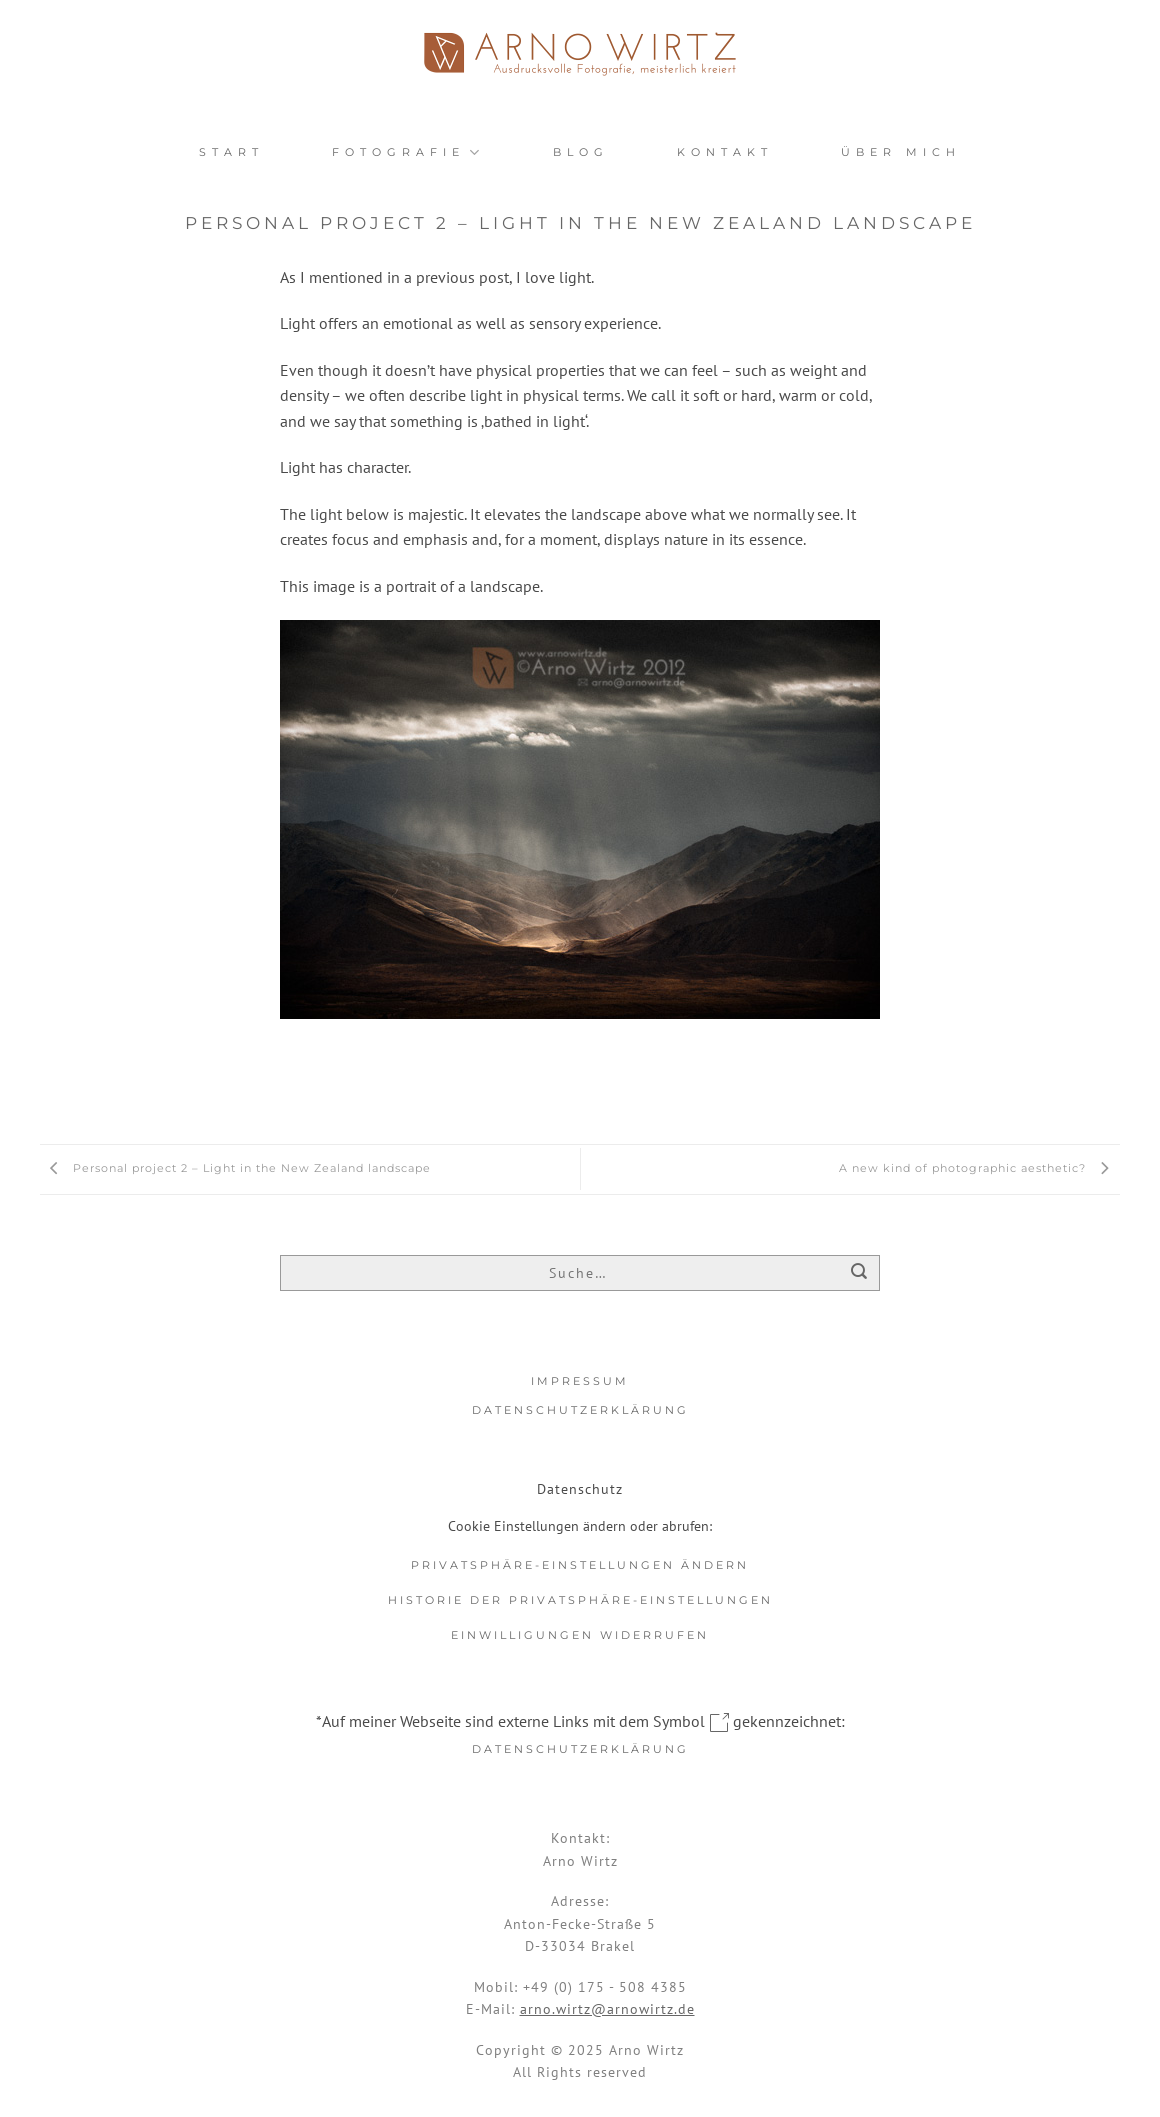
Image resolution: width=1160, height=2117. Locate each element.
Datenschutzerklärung (580, 1410)
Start (231, 152)
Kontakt (725, 152)
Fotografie (408, 152)
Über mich (901, 152)
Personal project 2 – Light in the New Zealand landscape (235, 1168)
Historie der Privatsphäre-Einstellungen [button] (580, 1600)
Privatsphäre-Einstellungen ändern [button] (580, 1565)
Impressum (580, 1381)
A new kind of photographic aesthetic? (979, 1168)
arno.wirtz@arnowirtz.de (607, 2009)
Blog (581, 152)
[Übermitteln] (859, 1274)
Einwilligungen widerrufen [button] (580, 1635)
